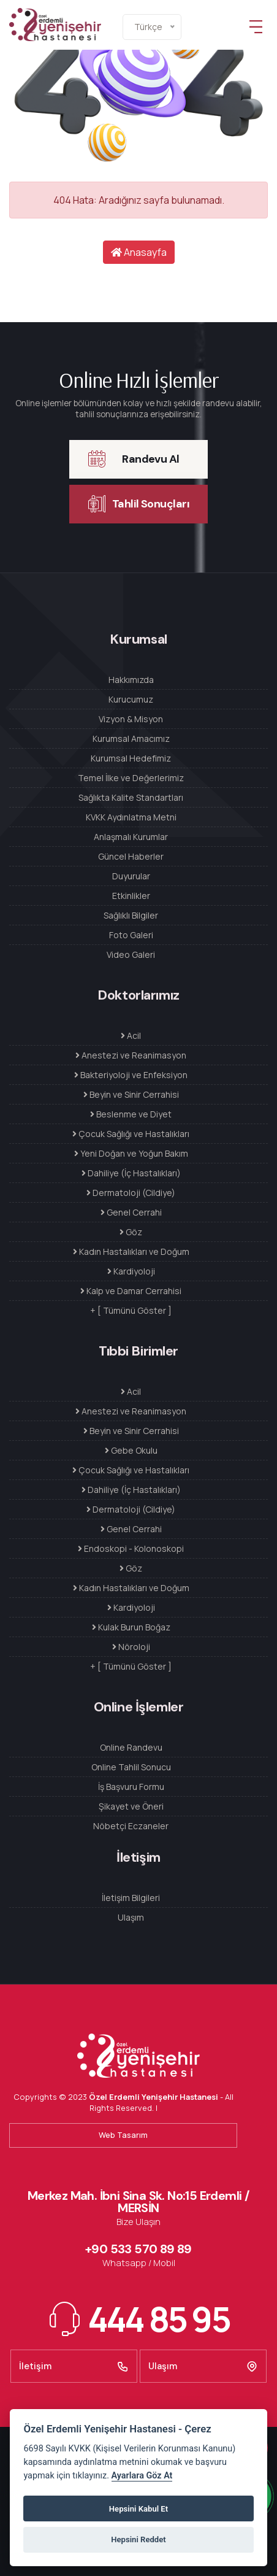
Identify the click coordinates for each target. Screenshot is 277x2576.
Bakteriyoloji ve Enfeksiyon (131, 1075)
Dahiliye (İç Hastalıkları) (131, 1173)
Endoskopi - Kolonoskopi (131, 1548)
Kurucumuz (130, 699)
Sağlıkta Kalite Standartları (130, 797)
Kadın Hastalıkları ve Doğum (131, 1251)
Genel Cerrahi (131, 1212)
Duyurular (131, 876)
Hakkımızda (131, 679)
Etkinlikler (131, 895)
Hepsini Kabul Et (138, 2508)
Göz (131, 1232)
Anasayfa (139, 252)
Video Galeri (131, 954)
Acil (131, 1035)
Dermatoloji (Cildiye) (130, 1192)
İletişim (74, 2366)
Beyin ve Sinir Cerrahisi (131, 1094)
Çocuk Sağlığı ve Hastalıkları (130, 1134)
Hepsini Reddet (138, 2539)
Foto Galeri (131, 935)
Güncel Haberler (131, 856)
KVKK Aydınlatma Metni (131, 817)
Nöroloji (131, 1646)
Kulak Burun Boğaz (131, 1627)
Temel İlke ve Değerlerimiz (131, 778)
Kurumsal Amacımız (131, 738)
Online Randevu (131, 1747)
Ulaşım (131, 1917)
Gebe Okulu (131, 1450)
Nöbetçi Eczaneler (131, 1826)
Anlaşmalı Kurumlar (131, 837)
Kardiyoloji (131, 1271)
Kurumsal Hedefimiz (131, 758)
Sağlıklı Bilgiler (131, 915)
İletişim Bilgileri (131, 1897)
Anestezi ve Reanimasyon (130, 1055)
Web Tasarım (123, 2134)
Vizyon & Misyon (131, 719)
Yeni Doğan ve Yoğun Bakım (131, 1153)
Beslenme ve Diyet (131, 1114)
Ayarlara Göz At (142, 2475)
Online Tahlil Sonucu (131, 1767)
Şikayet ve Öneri (131, 1806)
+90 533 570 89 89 (138, 2249)
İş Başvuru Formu (131, 1786)
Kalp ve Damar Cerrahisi (130, 1291)
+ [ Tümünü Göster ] (131, 1310)
